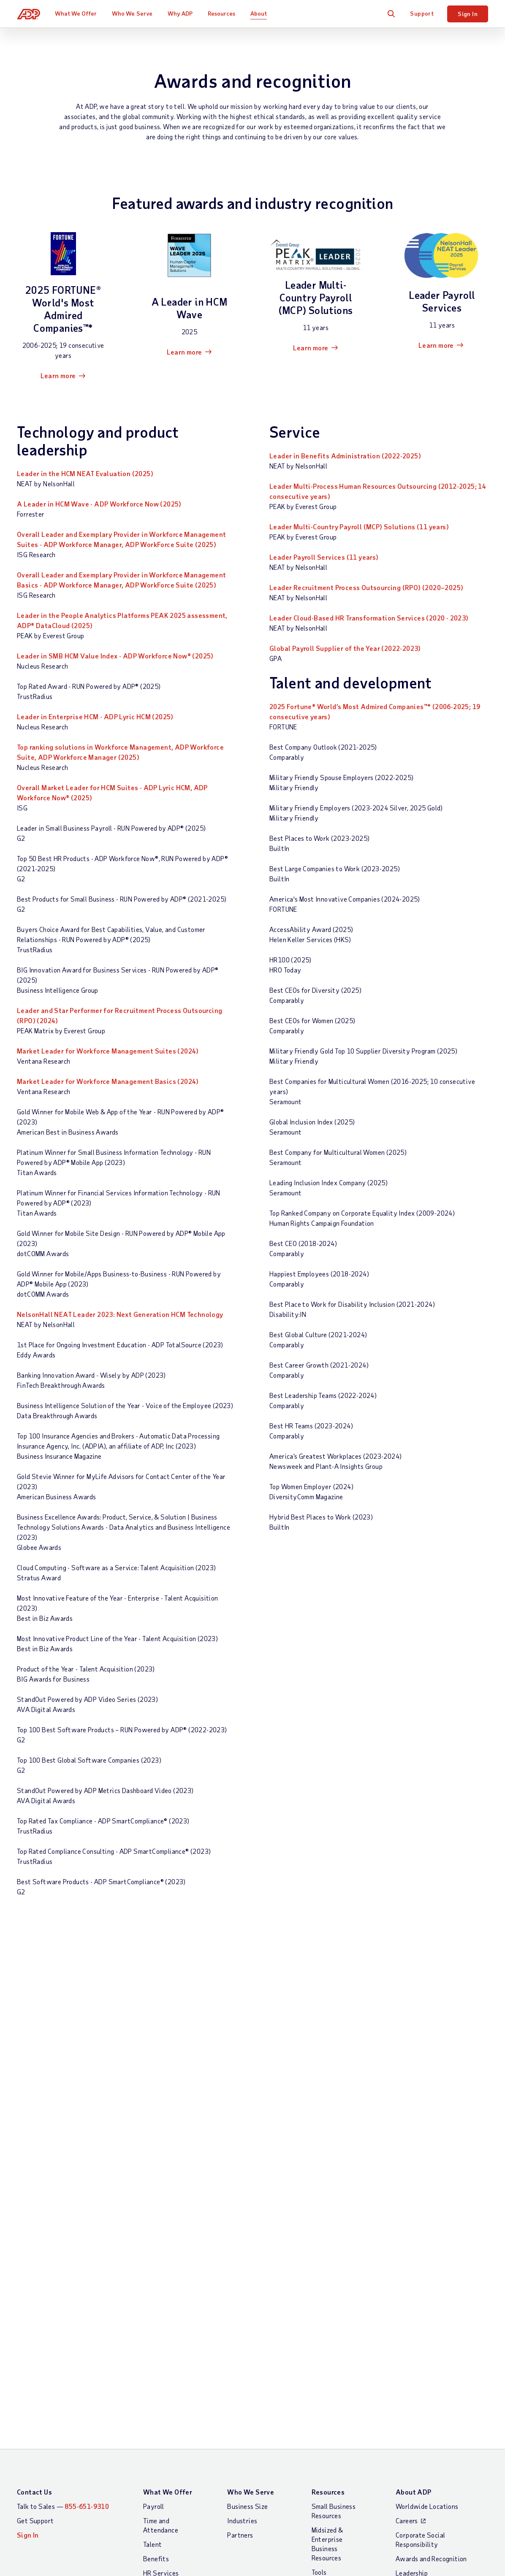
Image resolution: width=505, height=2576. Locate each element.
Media (404, 2244)
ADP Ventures (416, 2216)
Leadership (412, 2158)
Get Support (35, 2106)
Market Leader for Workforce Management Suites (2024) (108, 1051)
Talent (152, 2130)
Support (422, 13)
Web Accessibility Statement (380, 2296)
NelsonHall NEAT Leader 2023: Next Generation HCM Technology (120, 1314)
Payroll (153, 2092)
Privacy (221, 2296)
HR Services (161, 2158)
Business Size (247, 2092)
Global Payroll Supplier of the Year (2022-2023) (345, 648)
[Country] (63, 2297)
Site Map (185, 2296)
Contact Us (34, 2077)
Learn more (58, 375)
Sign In (468, 13)
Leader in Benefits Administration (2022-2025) (345, 456)
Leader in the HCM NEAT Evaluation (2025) (85, 473)
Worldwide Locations (427, 2092)
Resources (222, 13)
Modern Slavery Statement (284, 2296)
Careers (407, 2106)
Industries (242, 2106)
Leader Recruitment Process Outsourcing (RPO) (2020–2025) (366, 587)
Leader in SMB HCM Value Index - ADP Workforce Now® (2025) (115, 656)
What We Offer (76, 13)
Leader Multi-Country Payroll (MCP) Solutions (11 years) (359, 527)
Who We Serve (132, 13)
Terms (151, 2296)
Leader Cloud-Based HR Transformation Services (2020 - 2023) (369, 618)
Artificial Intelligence (427, 2201)
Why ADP (180, 13)
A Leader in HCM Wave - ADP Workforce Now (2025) (99, 504)
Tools (319, 2157)
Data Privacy (415, 2187)
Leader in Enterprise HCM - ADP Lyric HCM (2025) (95, 716)
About (258, 13)
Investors (410, 2230)
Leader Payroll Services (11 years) (324, 557)
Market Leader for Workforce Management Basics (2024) (108, 1081)
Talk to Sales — (63, 2092)
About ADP (414, 2077)
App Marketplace (168, 2211)
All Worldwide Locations (53, 2319)
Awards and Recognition (431, 2144)
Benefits (156, 2144)
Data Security (417, 2173)
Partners (240, 2120)
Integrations (161, 2196)
